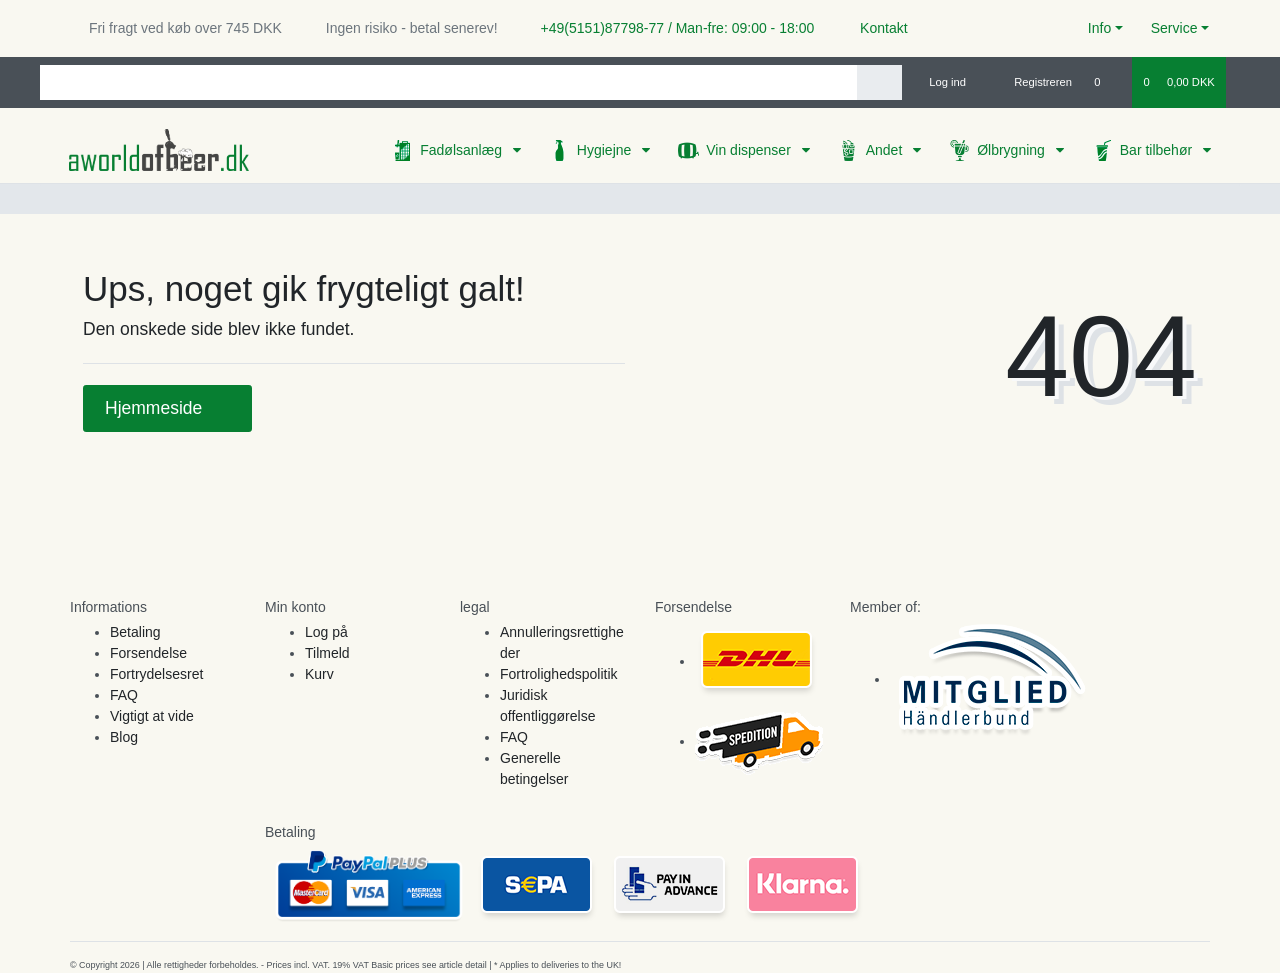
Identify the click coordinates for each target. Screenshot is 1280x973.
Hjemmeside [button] (167, 408)
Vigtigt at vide (152, 716)
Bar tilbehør (1158, 150)
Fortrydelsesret (156, 674)
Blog (124, 737)
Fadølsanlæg (463, 150)
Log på (326, 632)
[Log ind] (940, 82)
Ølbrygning (1013, 150)
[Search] (879, 82)
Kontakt (874, 28)
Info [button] (1099, 28)
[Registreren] (1031, 82)
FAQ (124, 695)
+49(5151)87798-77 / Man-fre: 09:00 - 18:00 (670, 28)
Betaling (135, 632)
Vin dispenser (750, 150)
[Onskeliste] (1107, 82)
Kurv (319, 674)
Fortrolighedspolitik (559, 674)
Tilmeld (327, 653)
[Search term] (448, 82)
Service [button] (1174, 28)
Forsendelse (148, 653)
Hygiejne (606, 150)
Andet (886, 150)
